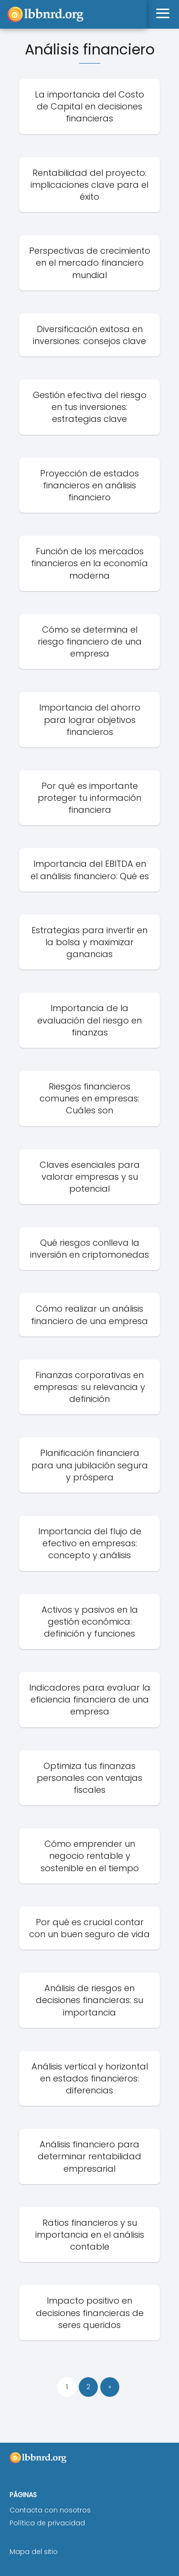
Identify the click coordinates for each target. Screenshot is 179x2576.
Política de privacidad (47, 2523)
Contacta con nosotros (50, 2510)
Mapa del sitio (34, 2551)
